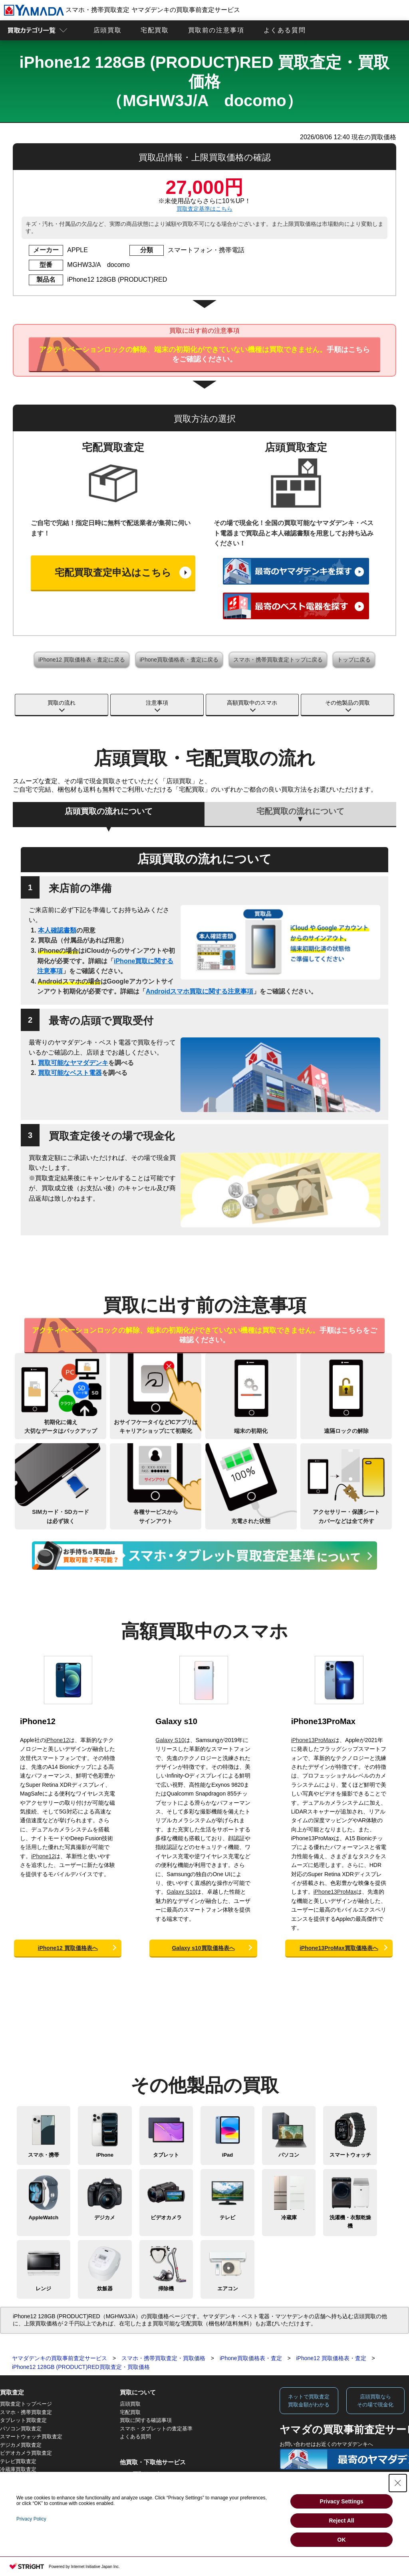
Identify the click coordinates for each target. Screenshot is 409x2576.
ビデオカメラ (166, 2217)
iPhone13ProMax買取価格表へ (339, 1948)
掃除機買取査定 (18, 2502)
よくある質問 (285, 30)
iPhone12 (38, 1721)
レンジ (43, 2289)
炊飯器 (105, 2289)
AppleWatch (43, 2217)
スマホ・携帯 (43, 2155)
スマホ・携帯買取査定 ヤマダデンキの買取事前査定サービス (122, 9)
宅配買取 (155, 30)
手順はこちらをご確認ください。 (204, 354)
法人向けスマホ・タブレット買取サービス (169, 2498)
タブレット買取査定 (23, 2420)
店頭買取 (107, 30)
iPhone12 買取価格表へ (68, 1948)
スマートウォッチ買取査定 (31, 2437)
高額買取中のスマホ (252, 702)
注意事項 (157, 702)
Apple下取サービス (142, 2474)
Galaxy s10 (176, 1721)
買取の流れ (61, 702)
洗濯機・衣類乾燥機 (350, 2221)
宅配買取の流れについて (300, 811)
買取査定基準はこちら (204, 208)
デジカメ (104, 2217)
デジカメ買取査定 (21, 2445)
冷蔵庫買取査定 (18, 2469)
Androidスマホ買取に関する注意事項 (199, 991)
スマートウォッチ (350, 2155)
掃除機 (166, 2289)
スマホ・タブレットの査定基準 (156, 2429)
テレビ (227, 2217)
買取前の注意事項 (216, 30)
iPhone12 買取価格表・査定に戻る (81, 659)
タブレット (166, 2155)
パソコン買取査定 (21, 2429)
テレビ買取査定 (18, 2461)
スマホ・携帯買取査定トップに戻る (278, 659)
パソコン (288, 2155)
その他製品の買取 (347, 702)
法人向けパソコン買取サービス (156, 2490)
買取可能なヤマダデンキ (73, 1062)
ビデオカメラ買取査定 (26, 2453)
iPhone (104, 2155)
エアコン (227, 2289)
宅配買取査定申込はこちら (113, 572)
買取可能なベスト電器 (70, 1072)
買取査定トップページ (26, 2404)
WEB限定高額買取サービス (151, 2482)
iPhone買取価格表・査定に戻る (179, 659)
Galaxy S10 (169, 1740)
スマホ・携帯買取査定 (26, 2412)
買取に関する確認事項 (146, 2420)
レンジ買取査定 (18, 2486)
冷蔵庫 (289, 2217)
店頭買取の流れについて (109, 811)
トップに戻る (354, 659)
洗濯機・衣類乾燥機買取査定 (34, 2478)
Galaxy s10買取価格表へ (203, 1948)
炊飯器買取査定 (18, 2494)
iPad (227, 2155)
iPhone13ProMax (323, 1721)
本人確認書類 (57, 930)
